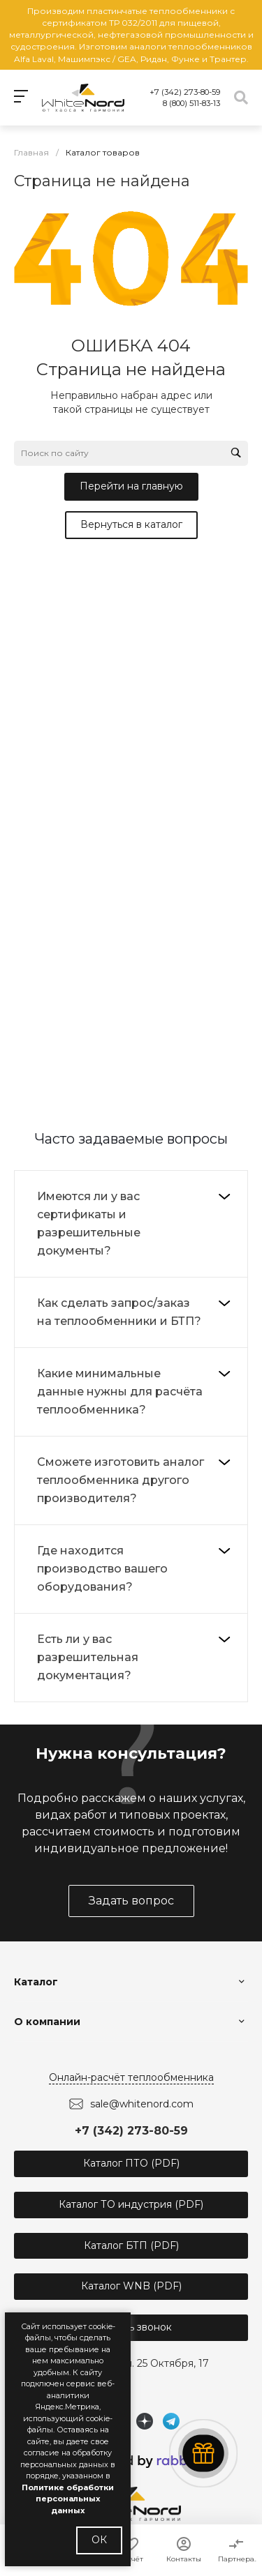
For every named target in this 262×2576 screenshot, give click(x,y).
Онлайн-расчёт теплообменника (131, 2077)
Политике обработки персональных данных (68, 2499)
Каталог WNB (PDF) (131, 2286)
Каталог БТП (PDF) (131, 2245)
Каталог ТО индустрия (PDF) (131, 2204)
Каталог (36, 1982)
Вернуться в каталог (131, 524)
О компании (47, 2021)
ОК (99, 2539)
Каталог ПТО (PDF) (131, 2163)
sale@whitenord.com (142, 2104)
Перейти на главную (131, 486)
